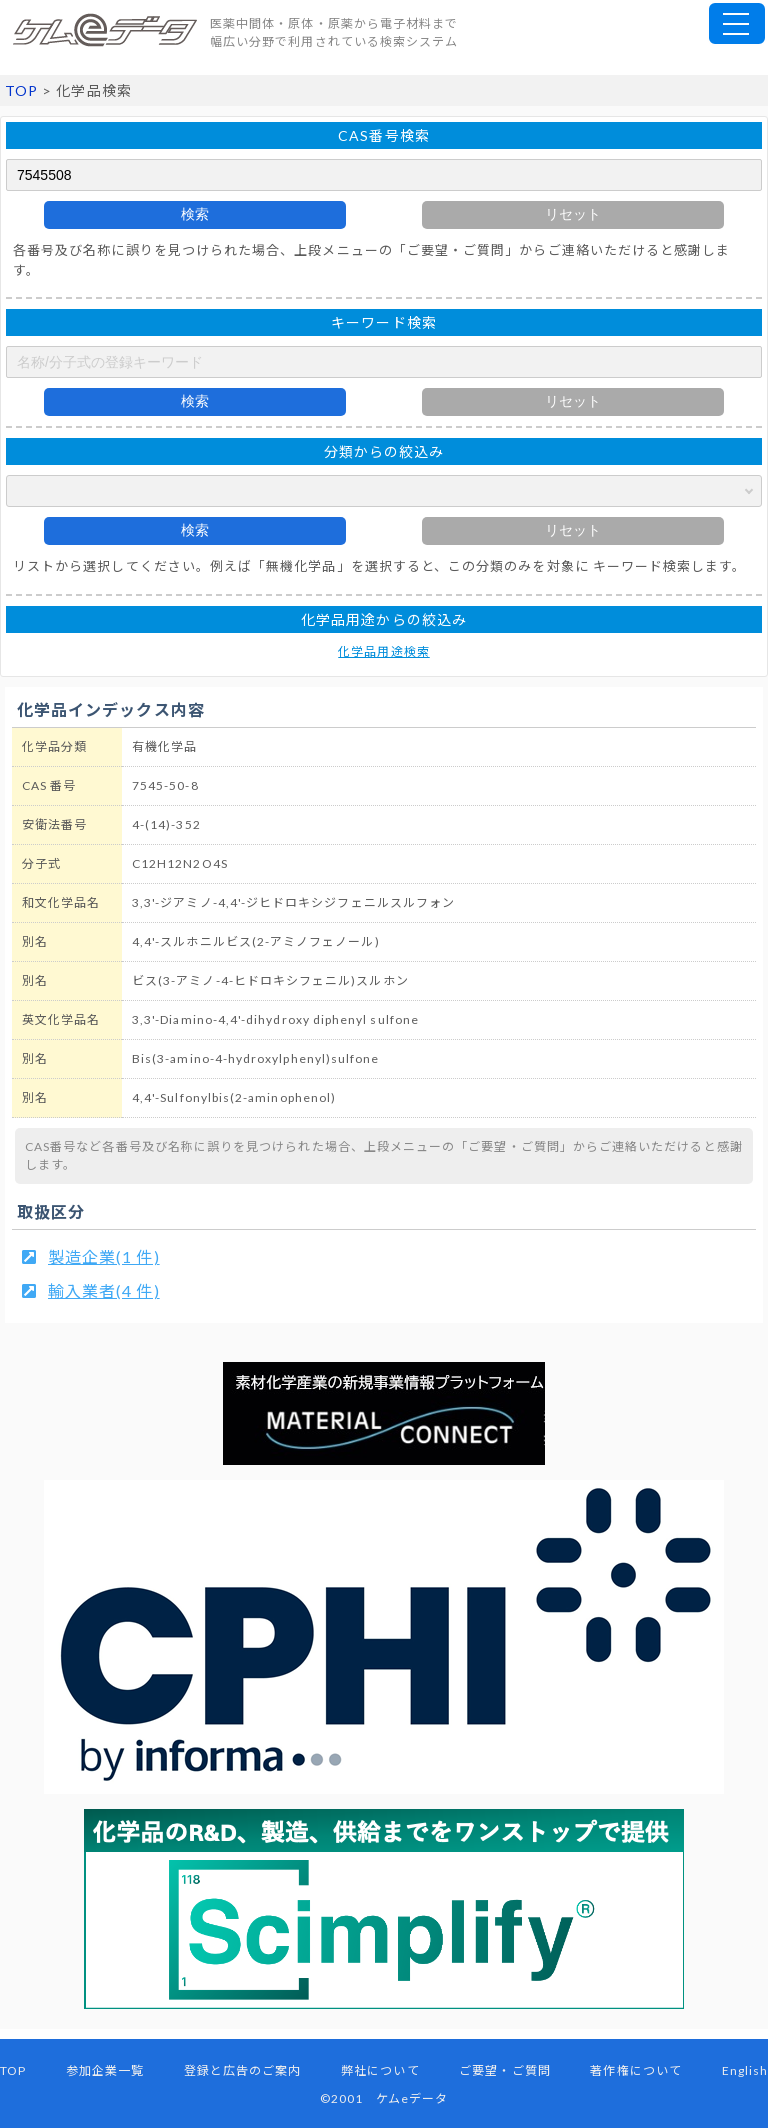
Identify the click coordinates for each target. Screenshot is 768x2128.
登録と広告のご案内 (243, 2070)
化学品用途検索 (383, 651)
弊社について (380, 2070)
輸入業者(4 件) (104, 1290)
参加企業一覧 (105, 2070)
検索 (195, 214)
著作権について (635, 2070)
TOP (21, 90)
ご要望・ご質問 (504, 2070)
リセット (573, 214)
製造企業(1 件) (104, 1256)
